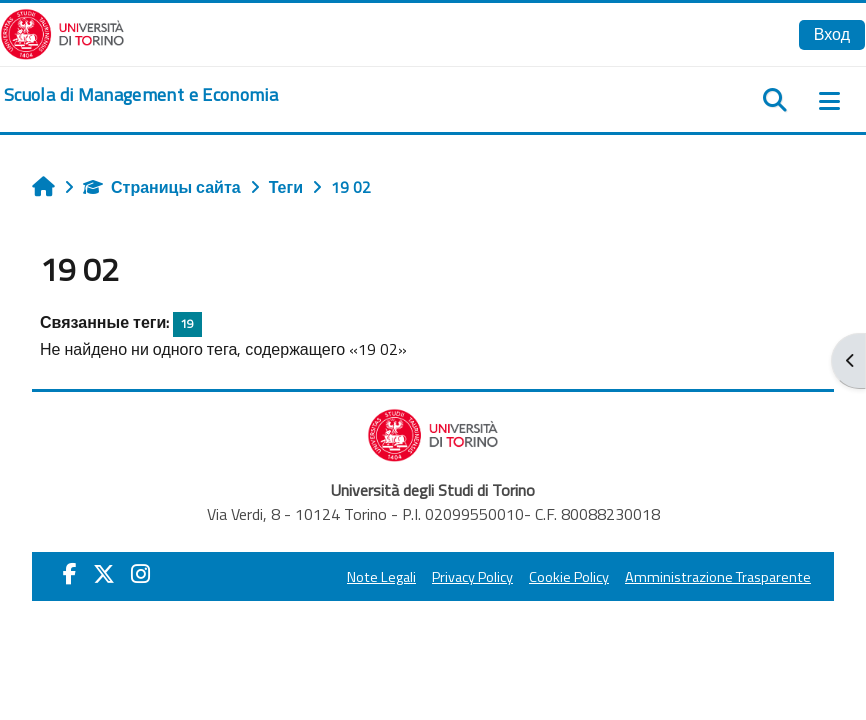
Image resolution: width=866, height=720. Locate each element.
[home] (141, 95)
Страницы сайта (162, 187)
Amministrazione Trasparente (718, 577)
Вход (832, 34)
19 (187, 323)
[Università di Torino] (62, 32)
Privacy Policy (472, 577)
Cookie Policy (569, 577)
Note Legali (381, 577)
